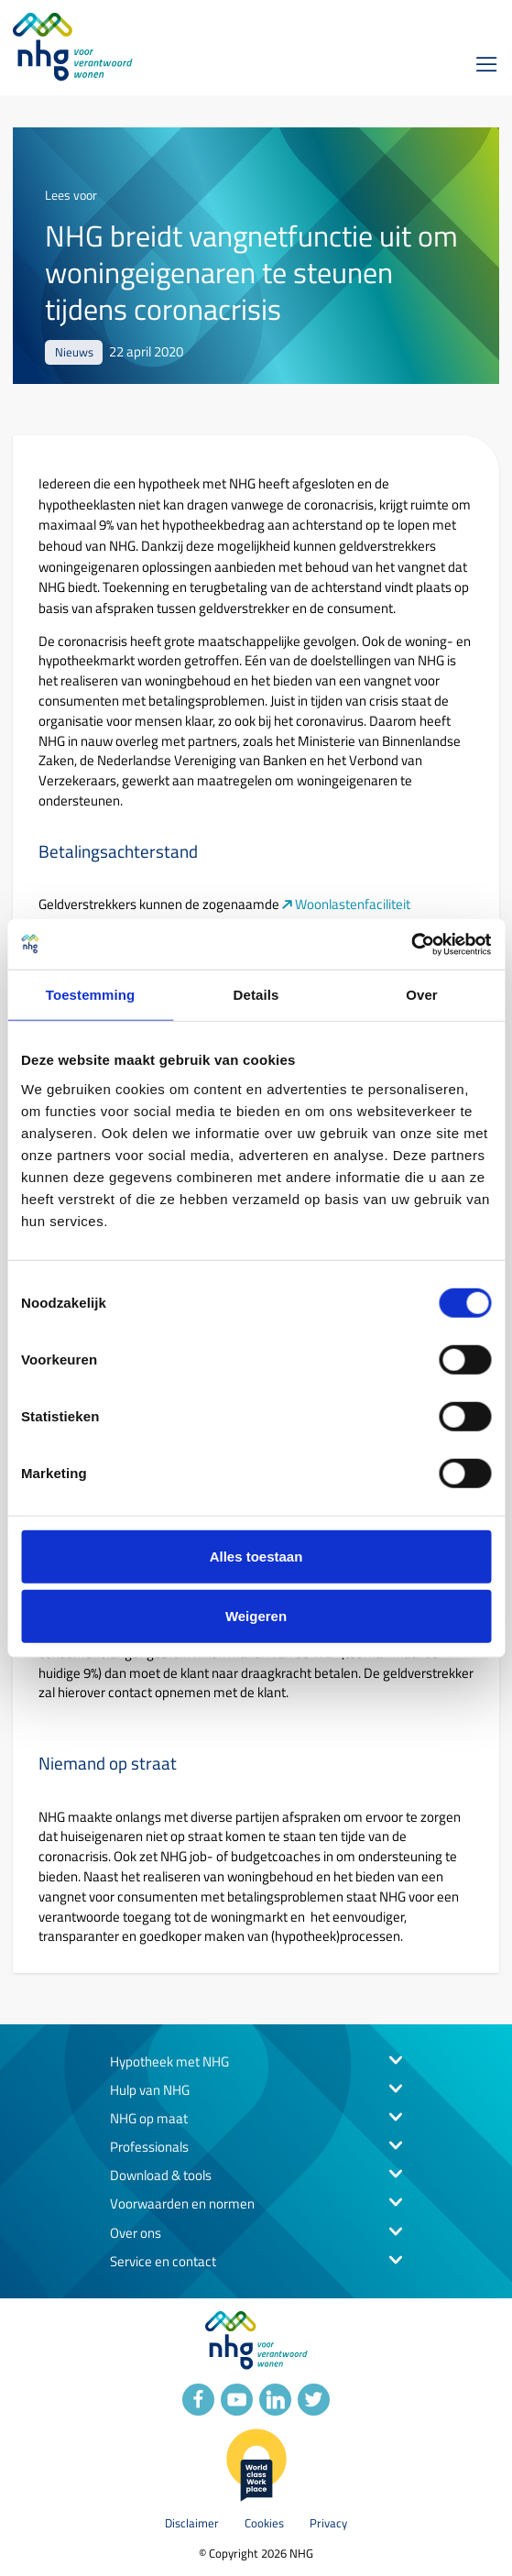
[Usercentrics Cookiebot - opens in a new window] (411, 944)
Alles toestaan (256, 1555)
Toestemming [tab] (91, 995)
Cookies (264, 2523)
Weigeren (256, 1616)
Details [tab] (256, 995)
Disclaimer (192, 2523)
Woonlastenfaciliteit (354, 905)
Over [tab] (422, 995)
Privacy (328, 2523)
